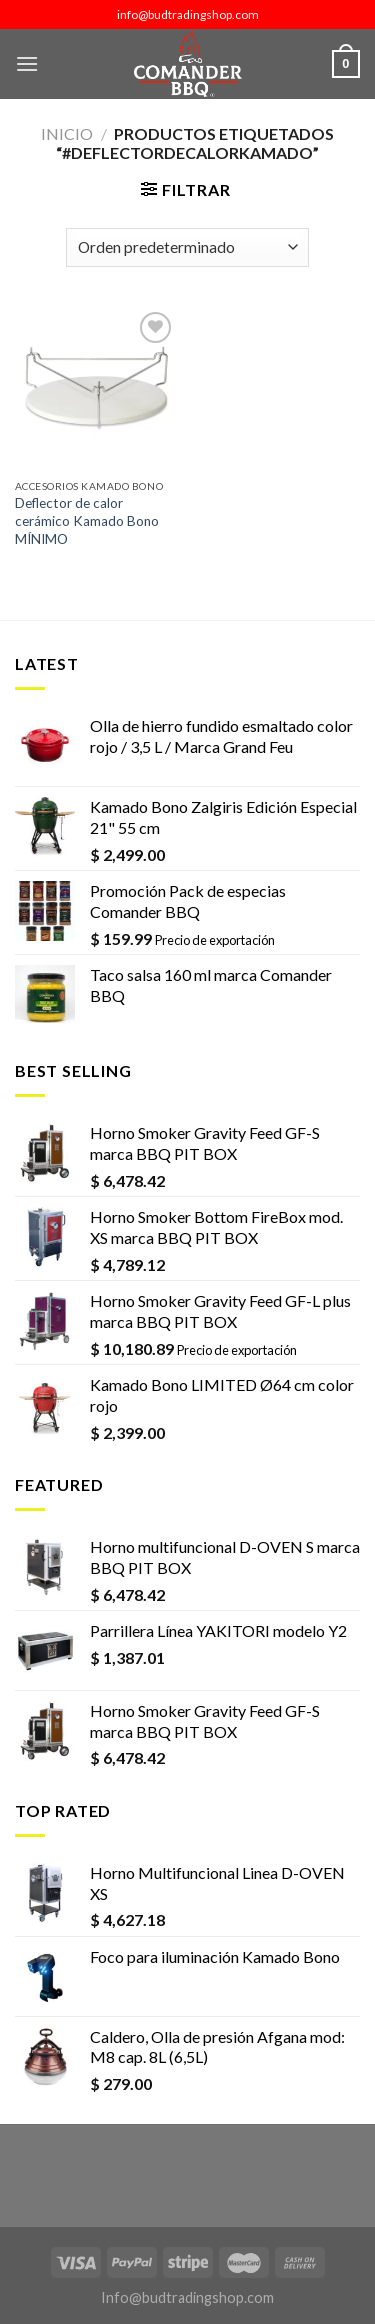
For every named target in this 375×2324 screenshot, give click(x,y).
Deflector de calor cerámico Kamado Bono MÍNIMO (87, 520)
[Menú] (27, 63)
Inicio (67, 133)
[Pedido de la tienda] (187, 247)
